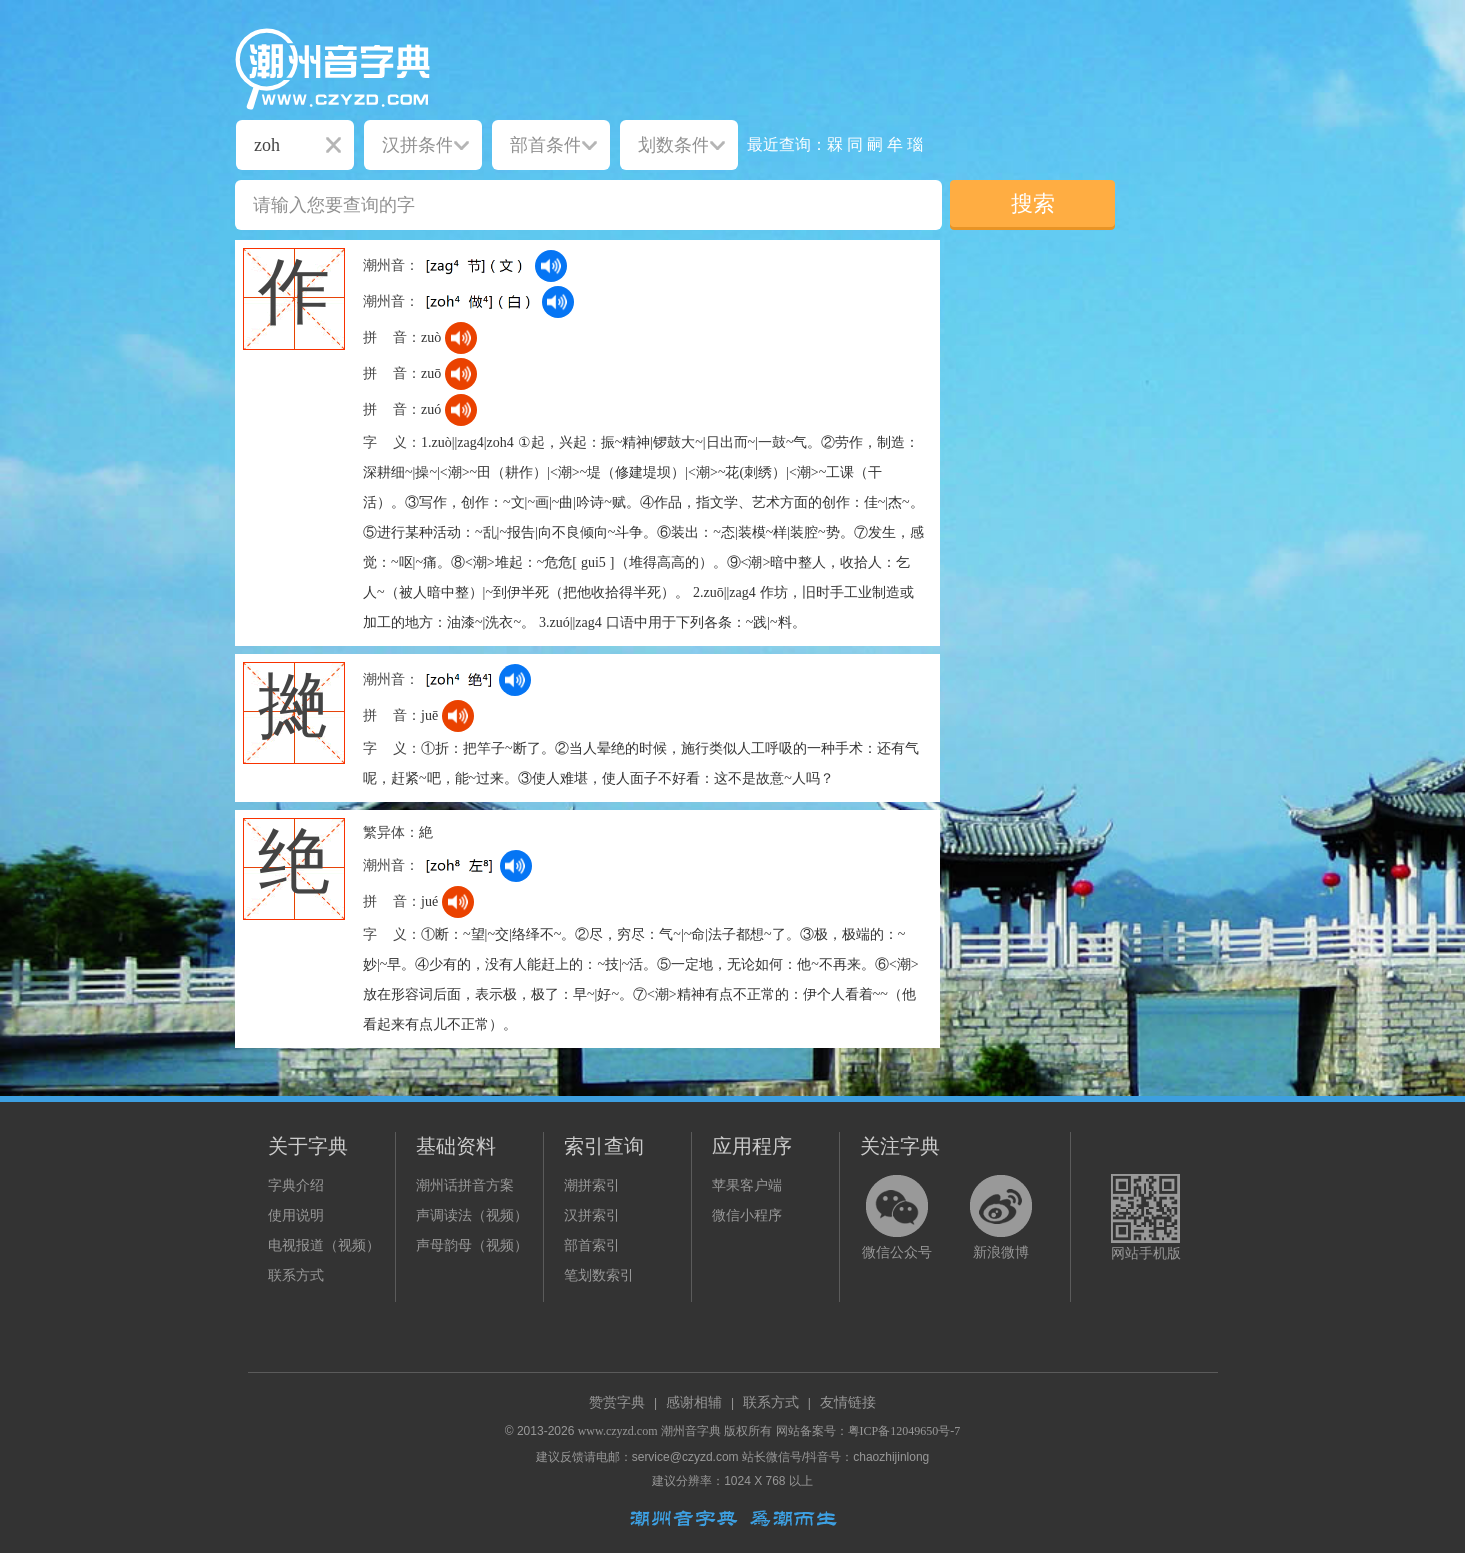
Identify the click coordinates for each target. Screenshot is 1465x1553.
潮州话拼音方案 (465, 1185)
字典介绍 (296, 1185)
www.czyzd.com (618, 1431)
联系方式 (296, 1275)
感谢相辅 (694, 1402)
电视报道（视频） (324, 1245)
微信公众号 (897, 1252)
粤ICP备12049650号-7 (904, 1431)
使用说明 (296, 1215)
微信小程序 (747, 1215)
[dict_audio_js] (551, 266)
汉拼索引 (592, 1215)
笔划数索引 (599, 1275)
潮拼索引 (592, 1185)
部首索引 (592, 1245)
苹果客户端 (747, 1185)
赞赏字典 (617, 1402)
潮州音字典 (691, 1431)
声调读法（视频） (472, 1215)
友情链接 (848, 1402)
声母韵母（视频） (472, 1245)
